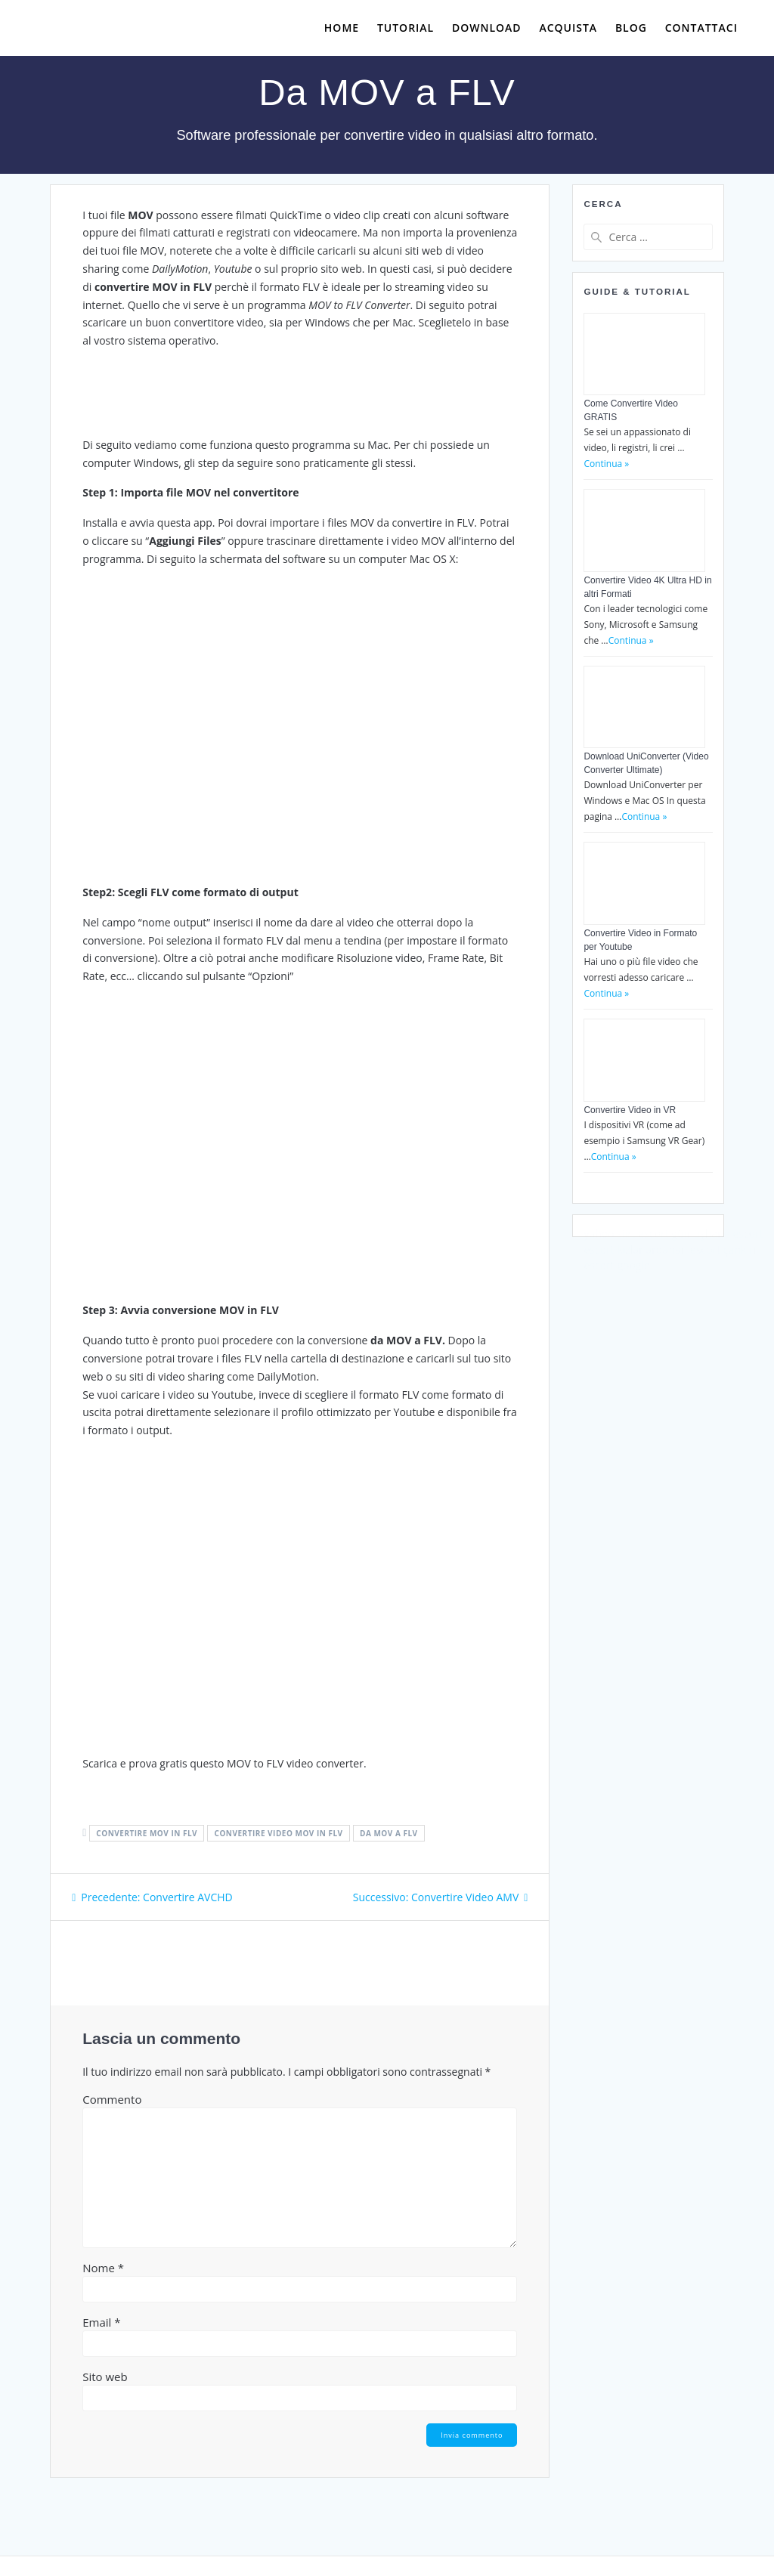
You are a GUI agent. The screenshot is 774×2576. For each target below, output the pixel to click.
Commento (111, 2099)
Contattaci (701, 27)
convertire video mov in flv (279, 1833)
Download (487, 27)
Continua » (606, 463)
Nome (103, 2267)
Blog (631, 27)
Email (101, 2322)
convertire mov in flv (146, 1833)
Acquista (568, 27)
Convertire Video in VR (630, 1110)
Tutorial (405, 27)
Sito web (105, 2376)
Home (341, 27)
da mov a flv (389, 1833)
